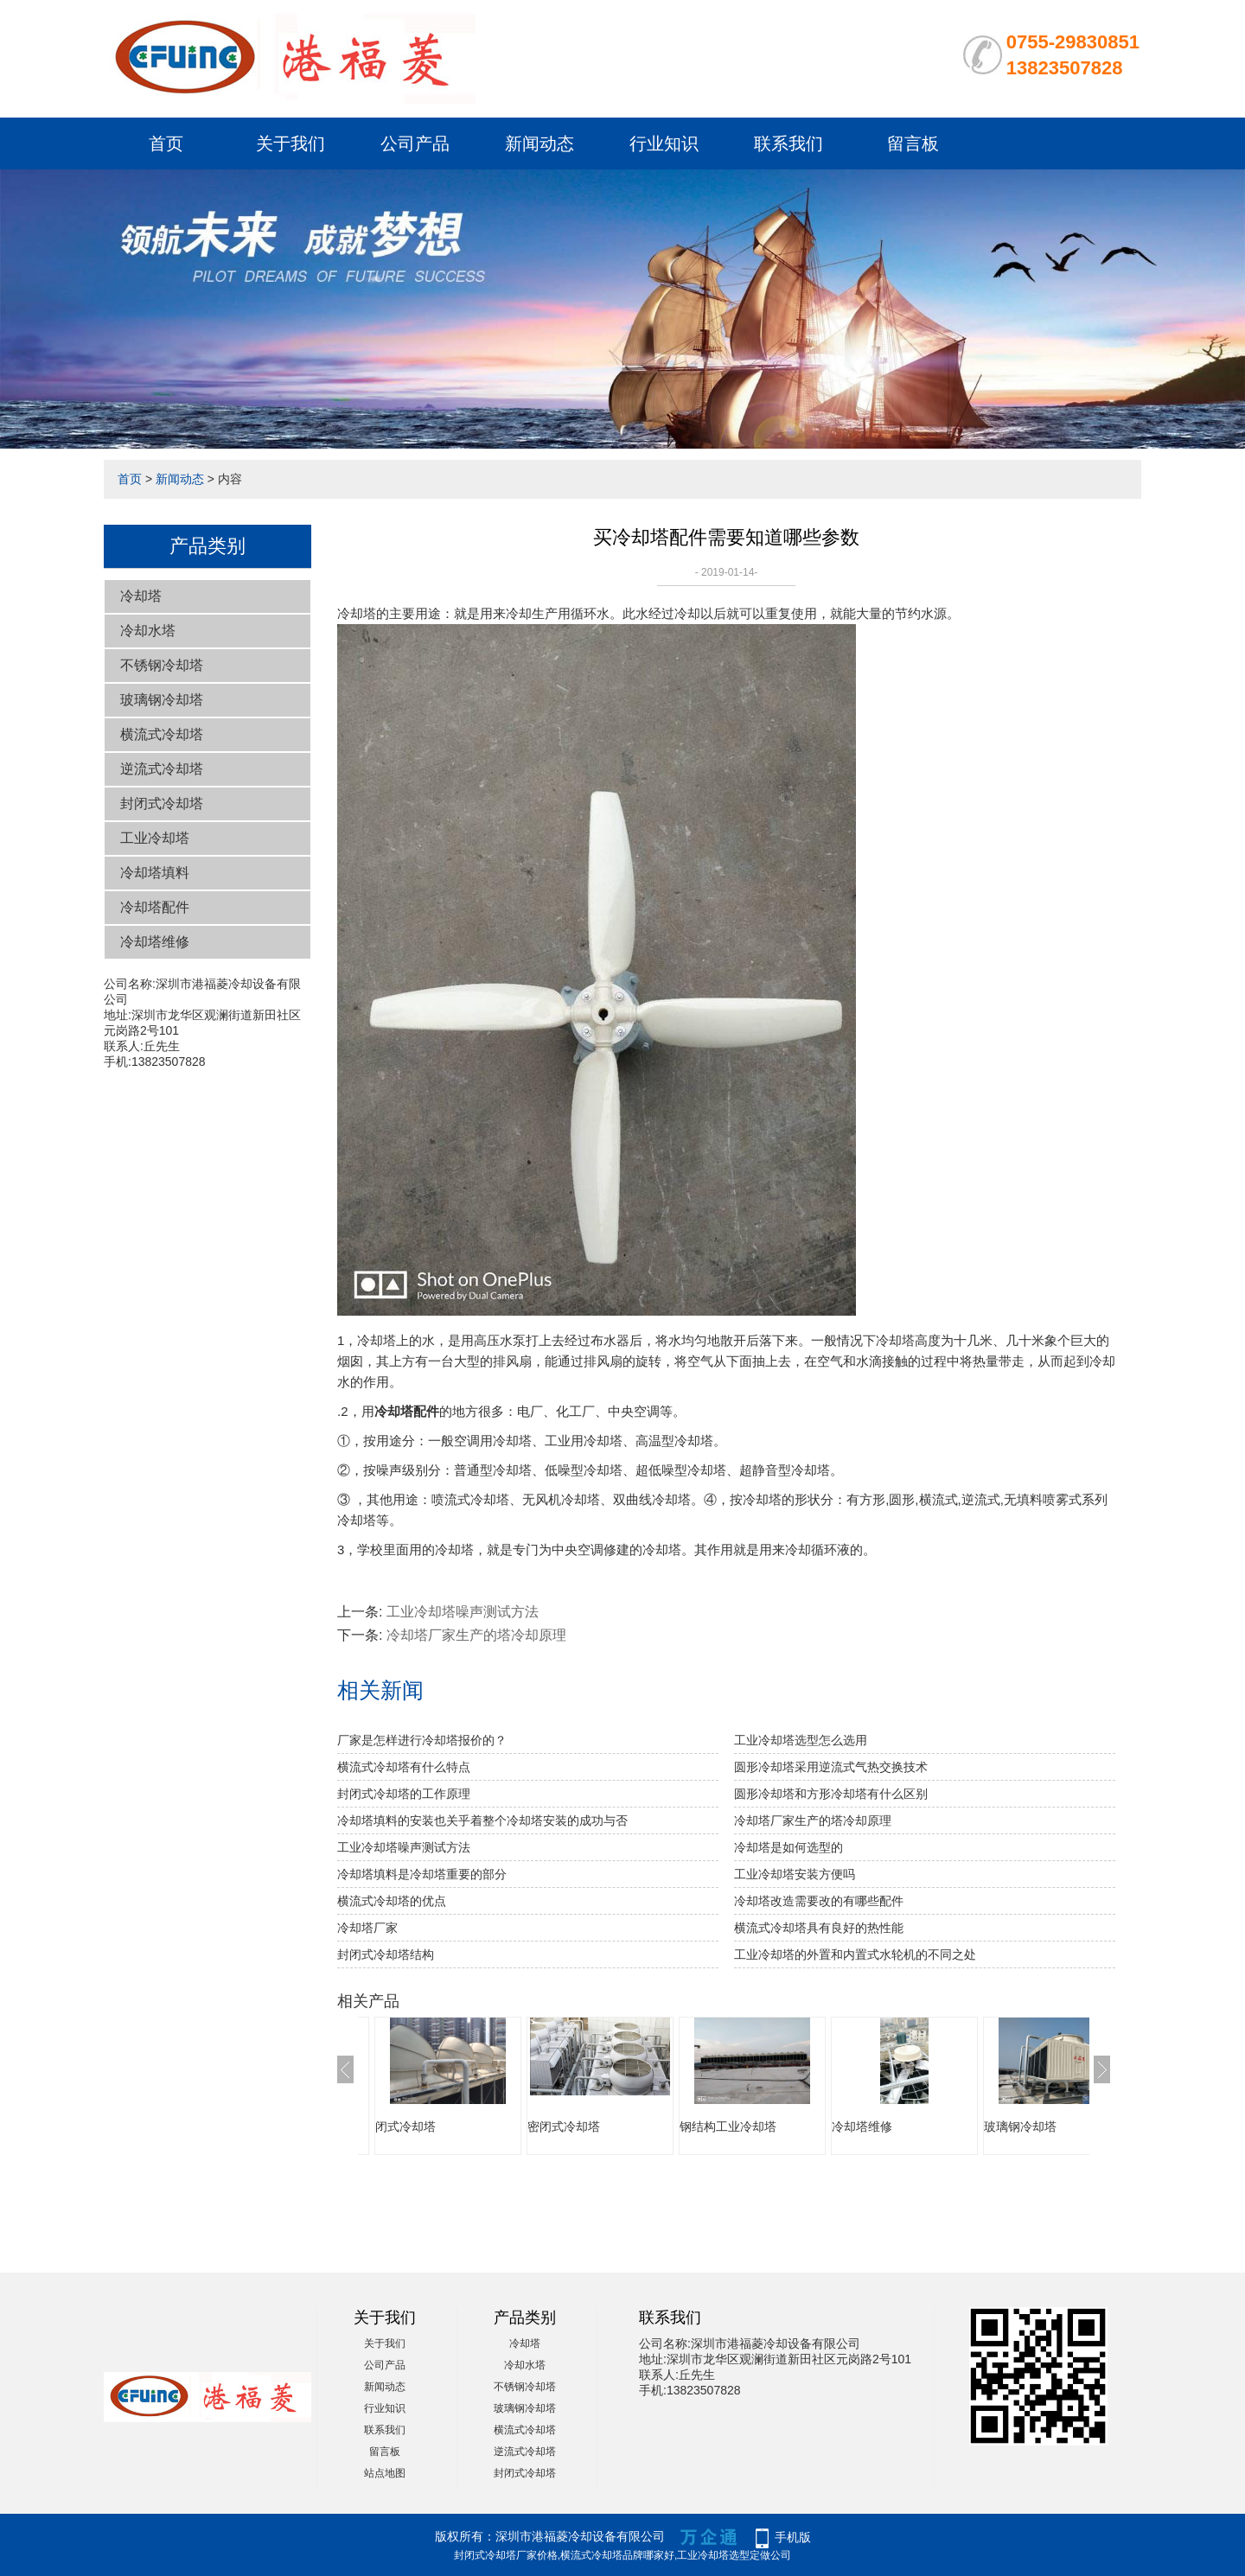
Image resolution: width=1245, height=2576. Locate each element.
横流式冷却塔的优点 (391, 1901)
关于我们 (290, 143)
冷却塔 (141, 596)
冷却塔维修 (154, 941)
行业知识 (664, 143)
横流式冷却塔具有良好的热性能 (818, 1928)
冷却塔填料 (154, 872)
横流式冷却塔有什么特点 (403, 1767)
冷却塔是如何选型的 (788, 1847)
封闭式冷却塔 (161, 803)
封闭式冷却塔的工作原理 (403, 1794)
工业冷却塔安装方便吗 (794, 1874)
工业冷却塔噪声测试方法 (462, 1611)
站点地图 (384, 2473)
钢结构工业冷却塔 (728, 2126)
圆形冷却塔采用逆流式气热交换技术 (831, 1767)
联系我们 (788, 143)
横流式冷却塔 (161, 734)
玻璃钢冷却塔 (161, 699)
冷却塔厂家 (367, 1928)
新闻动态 (539, 143)
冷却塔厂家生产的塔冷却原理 (476, 1635)
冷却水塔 (148, 630)
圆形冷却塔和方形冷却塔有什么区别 (831, 1794)
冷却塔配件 (154, 907)
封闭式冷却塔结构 (385, 1954)
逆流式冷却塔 (161, 769)
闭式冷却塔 (405, 2126)
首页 (166, 143)
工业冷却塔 (154, 838)
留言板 (913, 143)
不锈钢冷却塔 (161, 665)
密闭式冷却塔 (563, 2126)
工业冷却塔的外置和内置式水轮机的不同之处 (855, 1954)
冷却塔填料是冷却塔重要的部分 (422, 1874)
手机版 (793, 2537)
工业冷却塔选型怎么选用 (800, 1740)
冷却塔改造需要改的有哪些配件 (818, 1901)
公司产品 (415, 143)
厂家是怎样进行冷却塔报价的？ (422, 1740)
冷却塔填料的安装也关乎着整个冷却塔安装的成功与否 (482, 1820)
